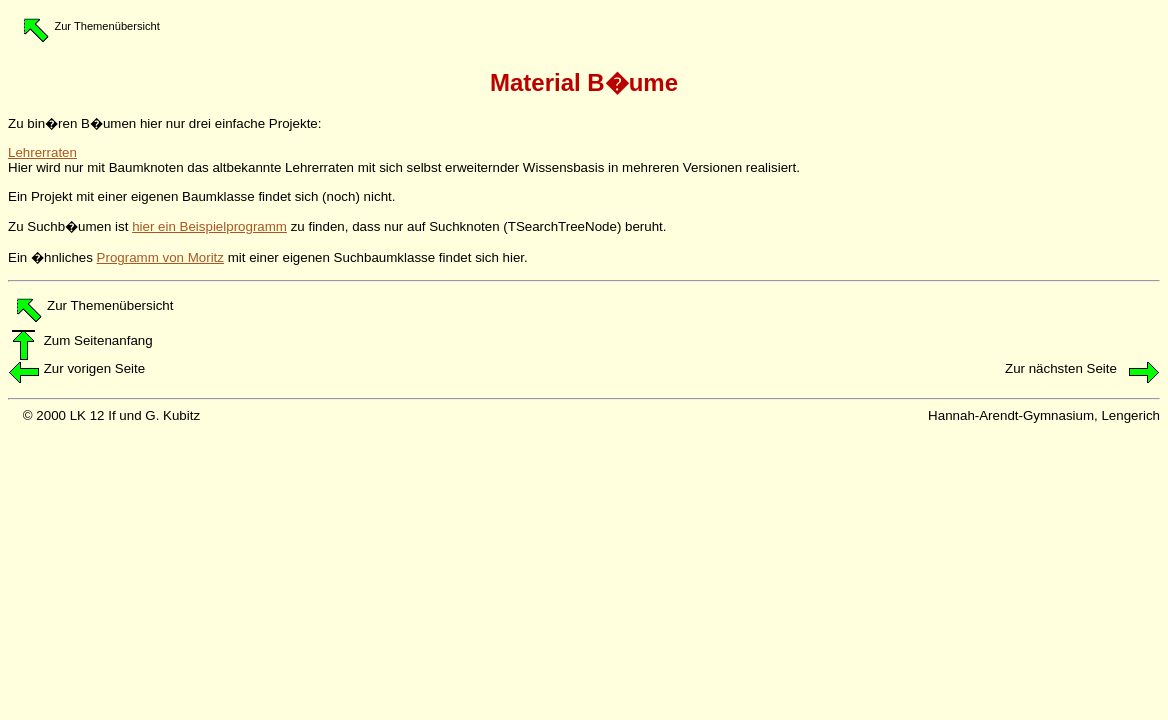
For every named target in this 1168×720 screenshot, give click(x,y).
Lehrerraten (42, 152)
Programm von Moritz (160, 257)
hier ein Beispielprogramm (209, 226)
